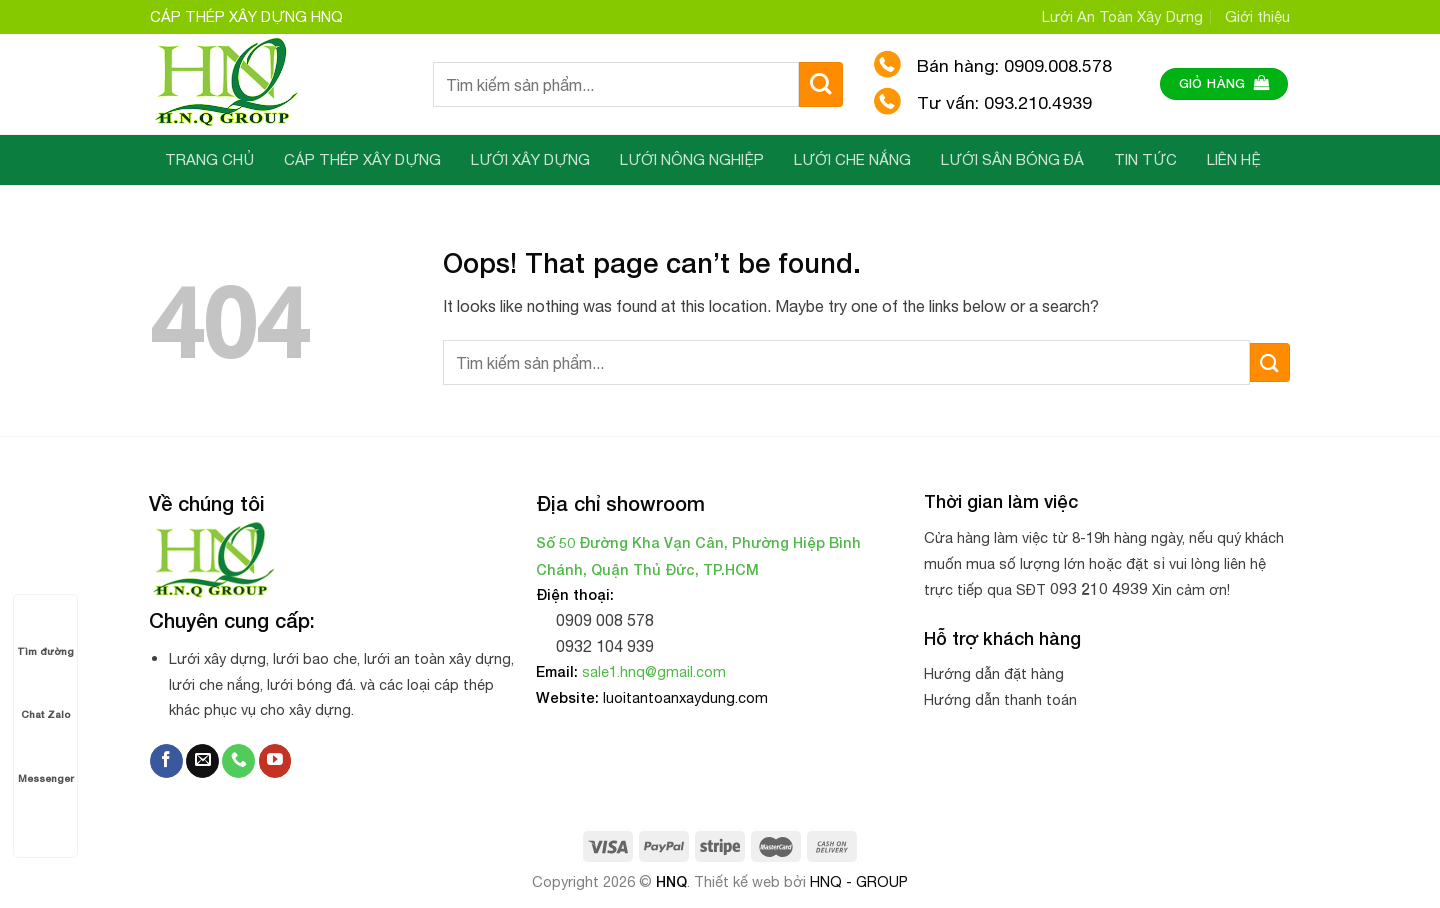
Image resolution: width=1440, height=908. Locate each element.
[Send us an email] (202, 761)
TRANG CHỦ (209, 159)
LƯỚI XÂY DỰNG (530, 159)
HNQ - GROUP (859, 881)
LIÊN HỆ (1234, 159)
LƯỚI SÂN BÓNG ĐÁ (1012, 159)
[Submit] (821, 84)
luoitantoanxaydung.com (685, 697)
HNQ (671, 881)
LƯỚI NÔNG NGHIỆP (692, 159)
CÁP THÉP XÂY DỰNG (362, 159)
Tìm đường (45, 632)
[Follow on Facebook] (166, 761)
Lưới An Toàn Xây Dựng (1122, 16)
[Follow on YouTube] (275, 761)
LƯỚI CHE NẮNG (852, 159)
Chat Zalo (45, 695)
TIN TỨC (1145, 159)
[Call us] (238, 761)
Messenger (46, 759)
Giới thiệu (1257, 16)
